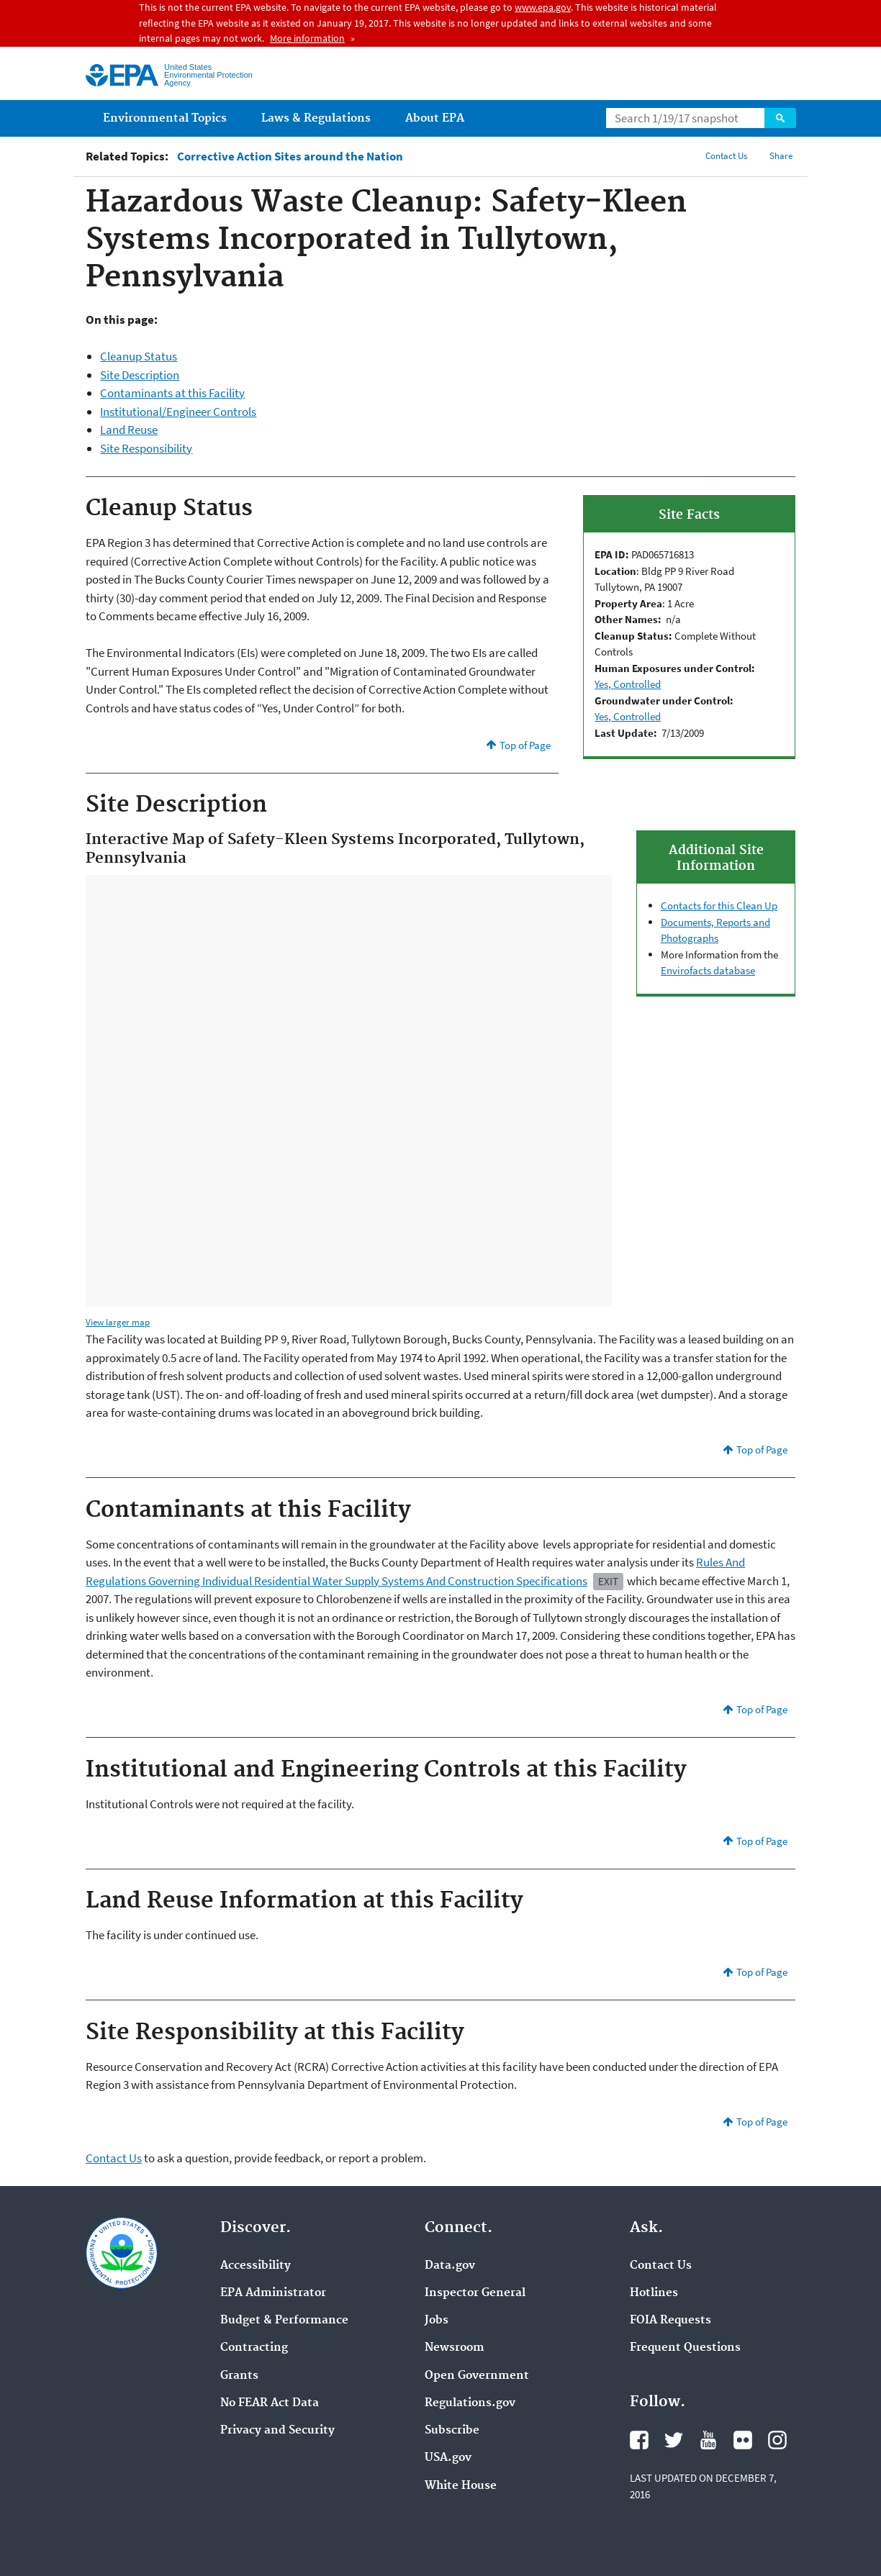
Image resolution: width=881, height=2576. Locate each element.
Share (780, 156)
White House (461, 2486)
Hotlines (654, 2293)
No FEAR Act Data (269, 2403)
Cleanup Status (138, 356)
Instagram (777, 2440)
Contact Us (726, 156)
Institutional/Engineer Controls (178, 411)
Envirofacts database (708, 970)
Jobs (436, 2320)
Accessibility (255, 2265)
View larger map (118, 1322)
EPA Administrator (273, 2293)
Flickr (742, 2440)
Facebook (639, 2440)
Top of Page (525, 745)
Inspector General (475, 2293)
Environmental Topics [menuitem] (165, 118)
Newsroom (454, 2347)
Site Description (139, 375)
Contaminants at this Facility (172, 393)
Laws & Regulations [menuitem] (316, 118)
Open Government (477, 2375)
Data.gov (450, 2265)
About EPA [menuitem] (434, 118)
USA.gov (448, 2458)
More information (307, 38)
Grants (239, 2375)
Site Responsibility (146, 448)
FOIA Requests (670, 2320)
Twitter (673, 2440)
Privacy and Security (277, 2430)
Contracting (254, 2347)
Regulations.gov (470, 2403)
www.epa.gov (543, 7)
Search (780, 118)
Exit (608, 1581)
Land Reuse (129, 429)
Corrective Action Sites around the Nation (290, 156)
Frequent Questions (685, 2347)
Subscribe (452, 2430)
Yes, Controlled (628, 684)
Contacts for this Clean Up (719, 905)
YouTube (708, 2440)
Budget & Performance (284, 2320)
